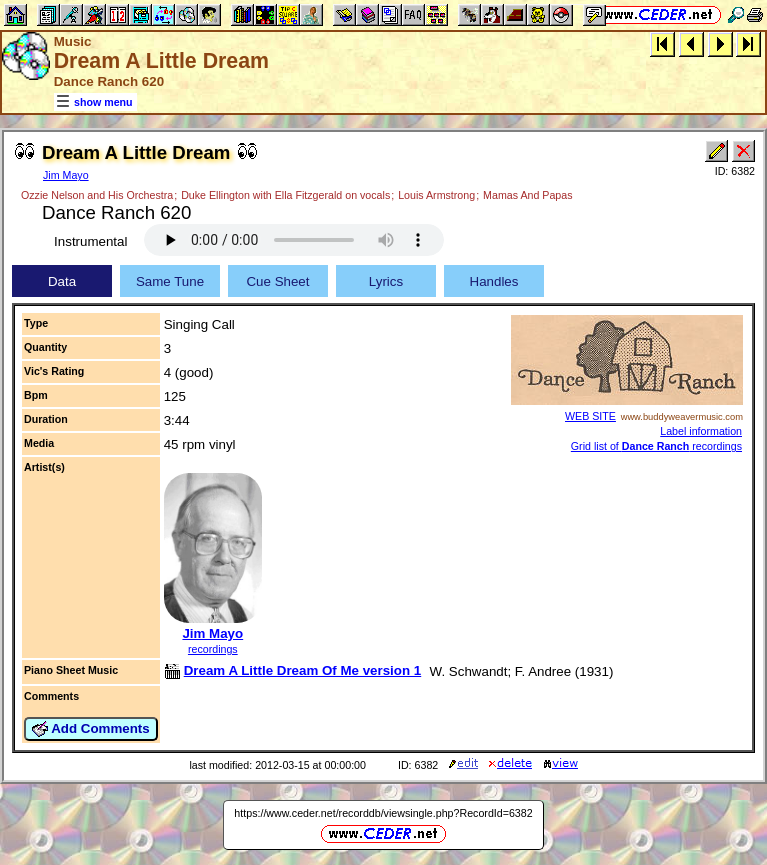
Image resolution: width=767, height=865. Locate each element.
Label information (701, 431)
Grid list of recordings (656, 446)
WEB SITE (590, 416)
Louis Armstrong (436, 195)
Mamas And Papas (527, 195)
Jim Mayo (66, 175)
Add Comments (91, 729)
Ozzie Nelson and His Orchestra (97, 195)
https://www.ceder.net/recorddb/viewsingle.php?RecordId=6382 (383, 813)
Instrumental (90, 241)
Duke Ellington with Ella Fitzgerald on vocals (285, 195)
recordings (213, 649)
